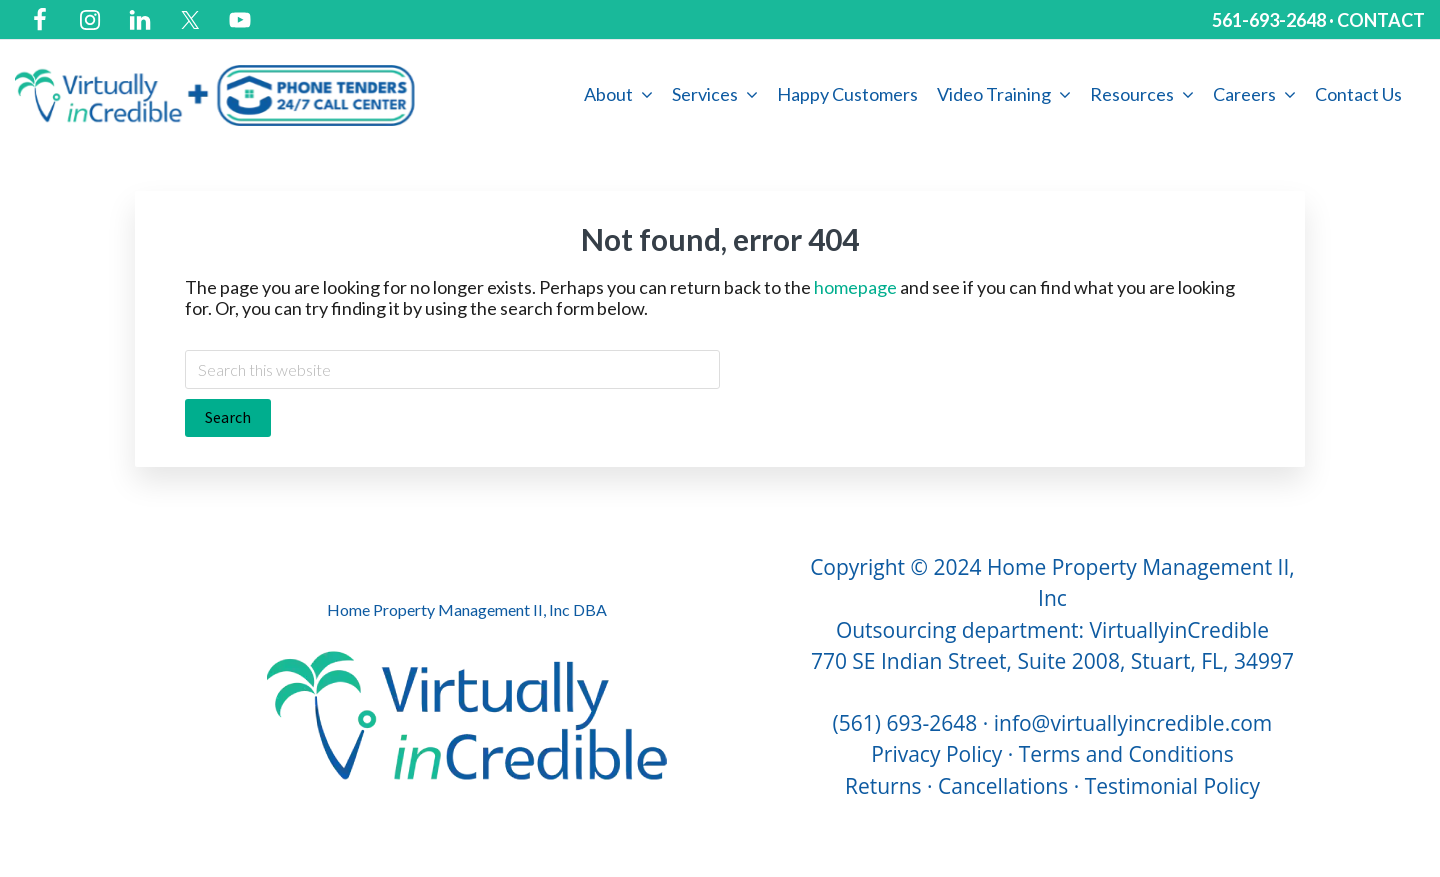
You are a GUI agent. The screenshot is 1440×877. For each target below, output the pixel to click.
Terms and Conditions (1126, 754)
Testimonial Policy (1172, 786)
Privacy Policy (936, 754)
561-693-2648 (1269, 20)
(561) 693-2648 (905, 723)
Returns (883, 786)
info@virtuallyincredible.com (1133, 723)
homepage (855, 287)
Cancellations (1003, 786)
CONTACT (1381, 20)
